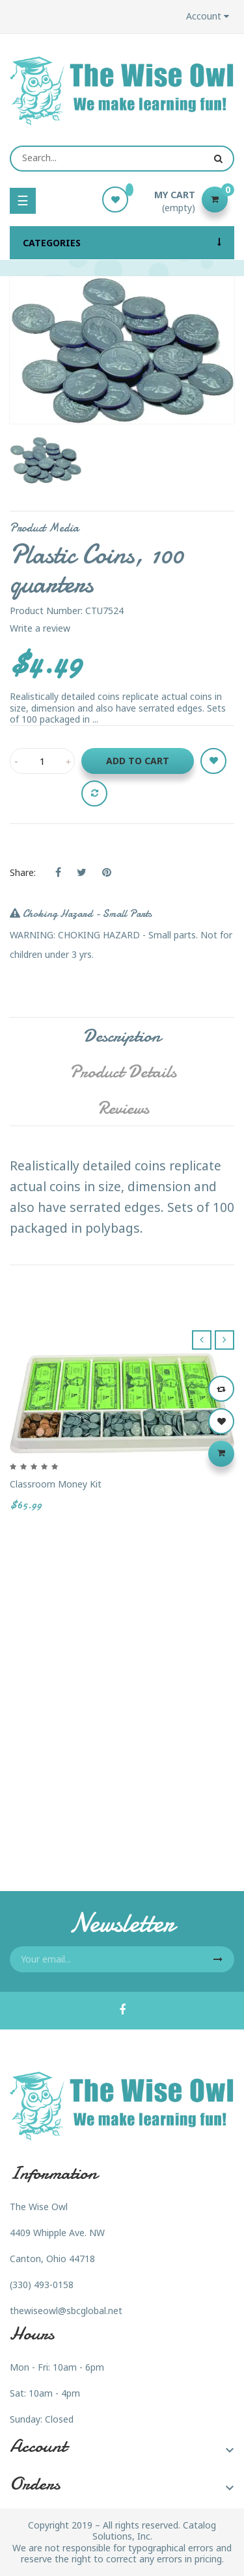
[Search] (122, 159)
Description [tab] (122, 1036)
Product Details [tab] (123, 1071)
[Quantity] (42, 761)
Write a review (40, 628)
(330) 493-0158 (42, 2284)
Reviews (123, 1108)
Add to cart (137, 760)
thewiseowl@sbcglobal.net (66, 2310)
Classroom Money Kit (56, 1484)
